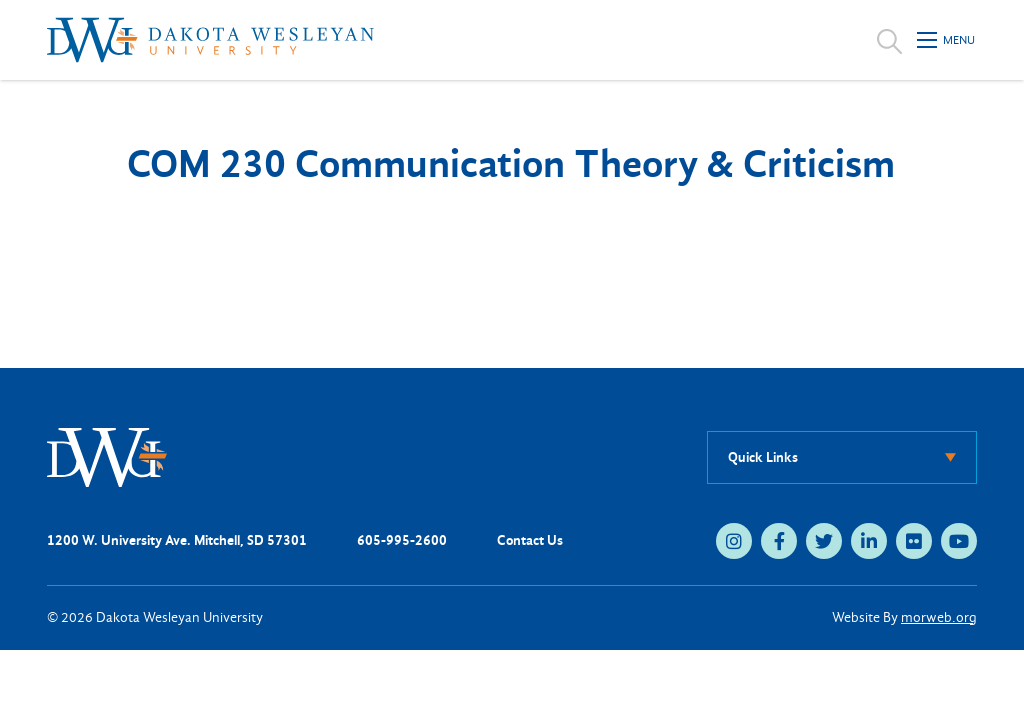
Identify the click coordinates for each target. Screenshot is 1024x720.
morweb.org (939, 617)
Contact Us (530, 540)
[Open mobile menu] (947, 40)
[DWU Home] (107, 456)
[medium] (734, 541)
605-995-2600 (402, 540)
